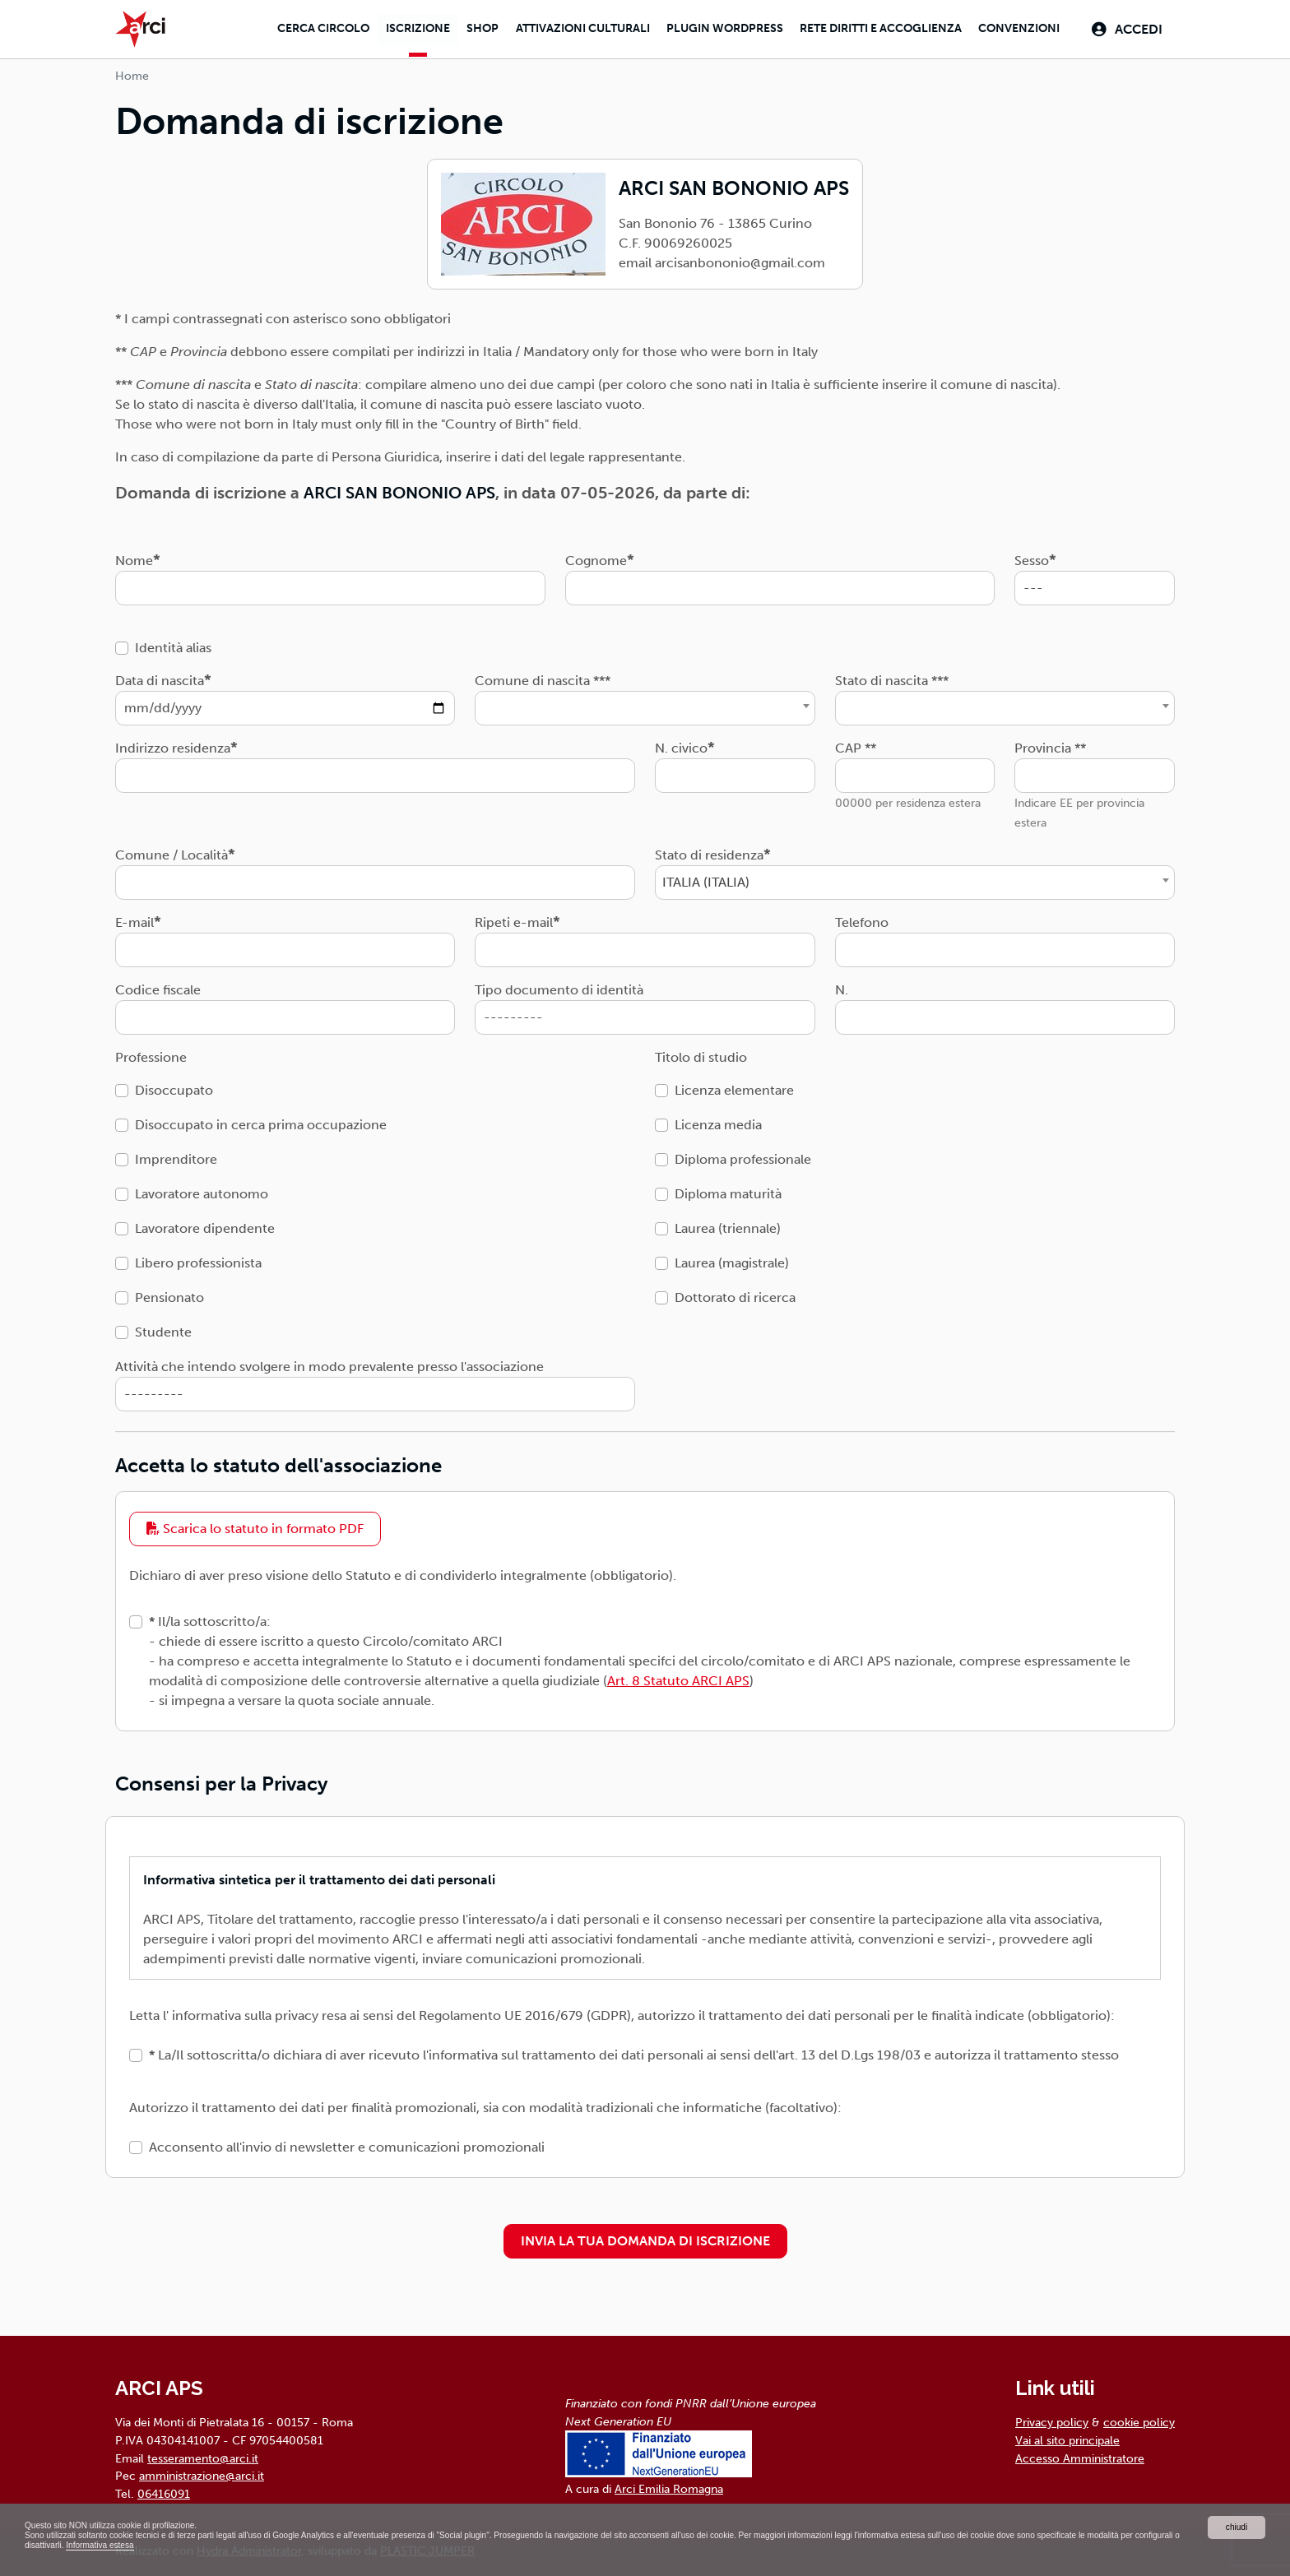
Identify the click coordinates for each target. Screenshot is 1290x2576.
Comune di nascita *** (542, 676)
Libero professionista (198, 1259)
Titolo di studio (701, 1053)
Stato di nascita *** (892, 676)
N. (841, 986)
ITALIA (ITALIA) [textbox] (705, 878)
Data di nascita (159, 676)
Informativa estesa (335, 2545)
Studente (163, 1328)
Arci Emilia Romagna (669, 2485)
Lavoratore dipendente (205, 1224)
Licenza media (718, 1120)
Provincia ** (1050, 744)
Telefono (862, 918)
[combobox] (644, 704)
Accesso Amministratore (1079, 2454)
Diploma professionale (743, 1155)
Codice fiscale (158, 986)
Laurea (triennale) (728, 1224)
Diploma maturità (728, 1190)
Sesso (1031, 556)
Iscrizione (399, 28)
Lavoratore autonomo (201, 1190)
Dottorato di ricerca (735, 1293)
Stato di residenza (709, 851)
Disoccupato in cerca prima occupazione (261, 1120)
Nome (134, 556)
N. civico (681, 744)
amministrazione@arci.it (201, 2472)
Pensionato (169, 1293)
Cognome (596, 556)
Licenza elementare (734, 1086)
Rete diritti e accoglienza (872, 28)
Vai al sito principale (1067, 2436)
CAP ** (855, 744)
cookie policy (1139, 2419)
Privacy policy (1051, 2419)
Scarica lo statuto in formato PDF (255, 1524)
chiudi (1236, 2522)
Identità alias (173, 643)
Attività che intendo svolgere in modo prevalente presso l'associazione (329, 1362)
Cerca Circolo (302, 28)
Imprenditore (176, 1155)
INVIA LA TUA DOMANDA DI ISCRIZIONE (645, 2237)
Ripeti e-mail (514, 918)
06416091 (163, 2489)
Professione (151, 1053)
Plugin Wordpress (713, 28)
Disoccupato (174, 1086)
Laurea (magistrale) (732, 1259)
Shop (467, 28)
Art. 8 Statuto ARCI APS (678, 1676)
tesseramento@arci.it (202, 2454)
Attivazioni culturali (569, 28)
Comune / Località (171, 851)
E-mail (134, 918)
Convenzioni (1012, 28)
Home (132, 72)
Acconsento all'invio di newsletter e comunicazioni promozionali (347, 2144)
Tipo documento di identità (559, 986)
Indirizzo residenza (172, 744)
